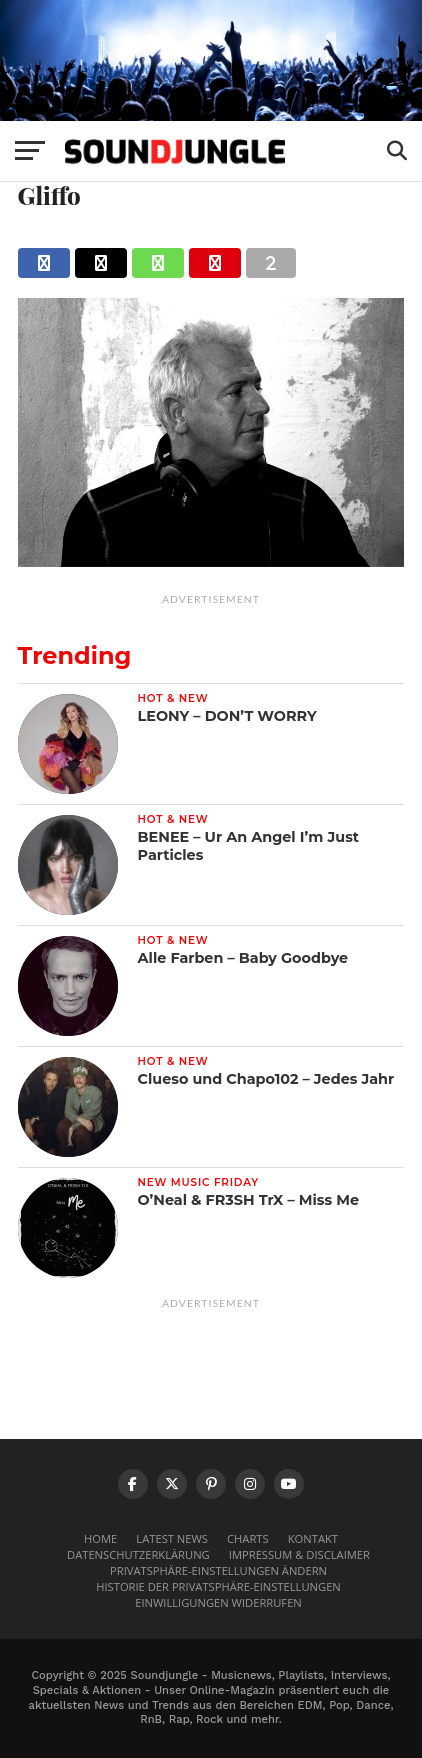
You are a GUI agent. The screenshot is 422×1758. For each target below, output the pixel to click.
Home (100, 1538)
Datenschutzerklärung (138, 1554)
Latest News (172, 1538)
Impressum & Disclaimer (299, 1554)
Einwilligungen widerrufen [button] (218, 1602)
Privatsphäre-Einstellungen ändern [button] (218, 1570)
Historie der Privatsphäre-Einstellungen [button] (218, 1586)
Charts (248, 1538)
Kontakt (313, 1538)
